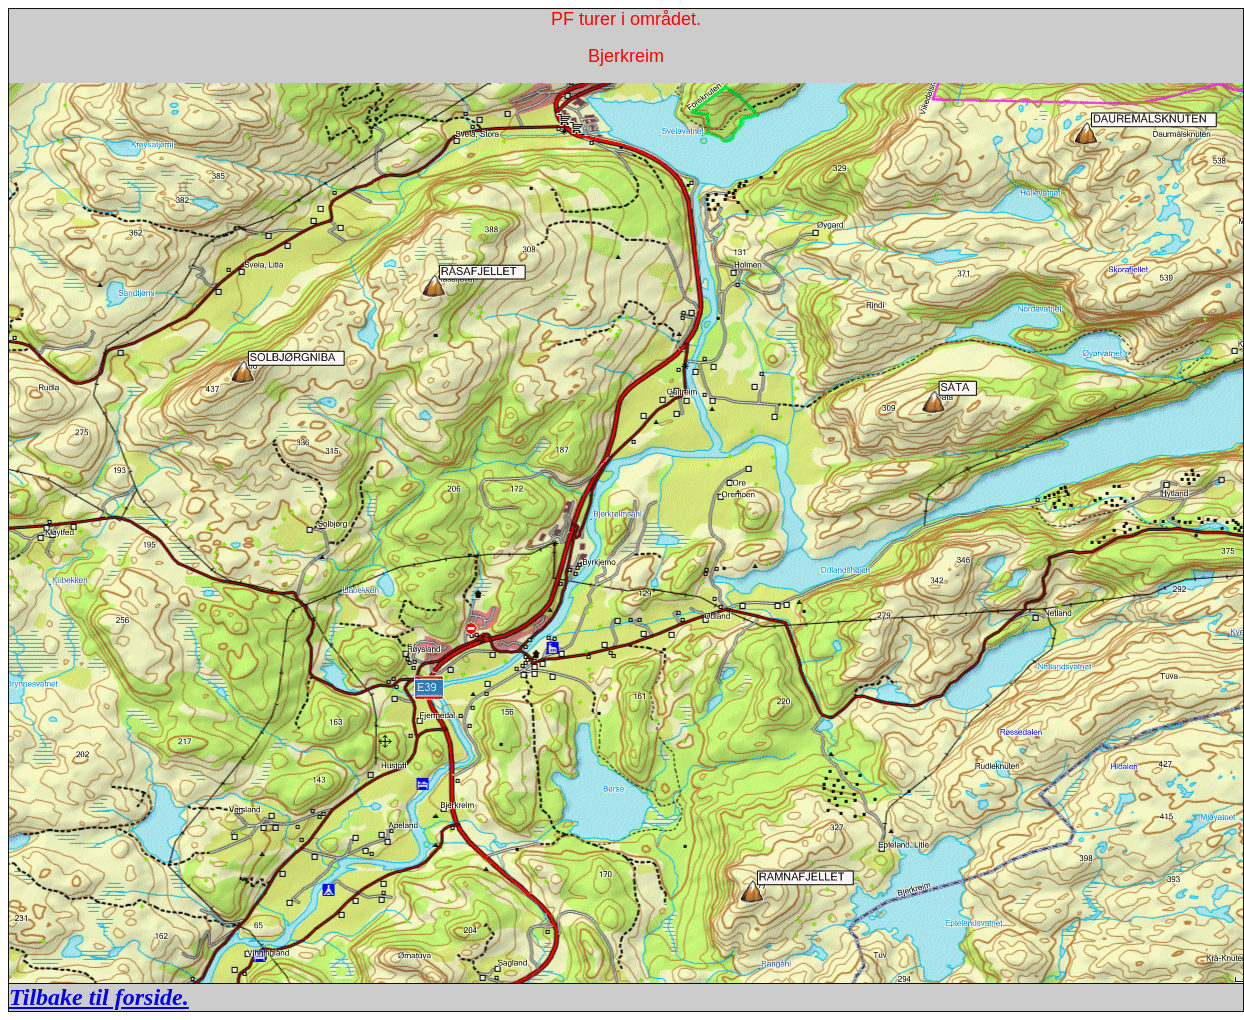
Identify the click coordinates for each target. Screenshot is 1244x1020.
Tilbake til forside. (99, 997)
